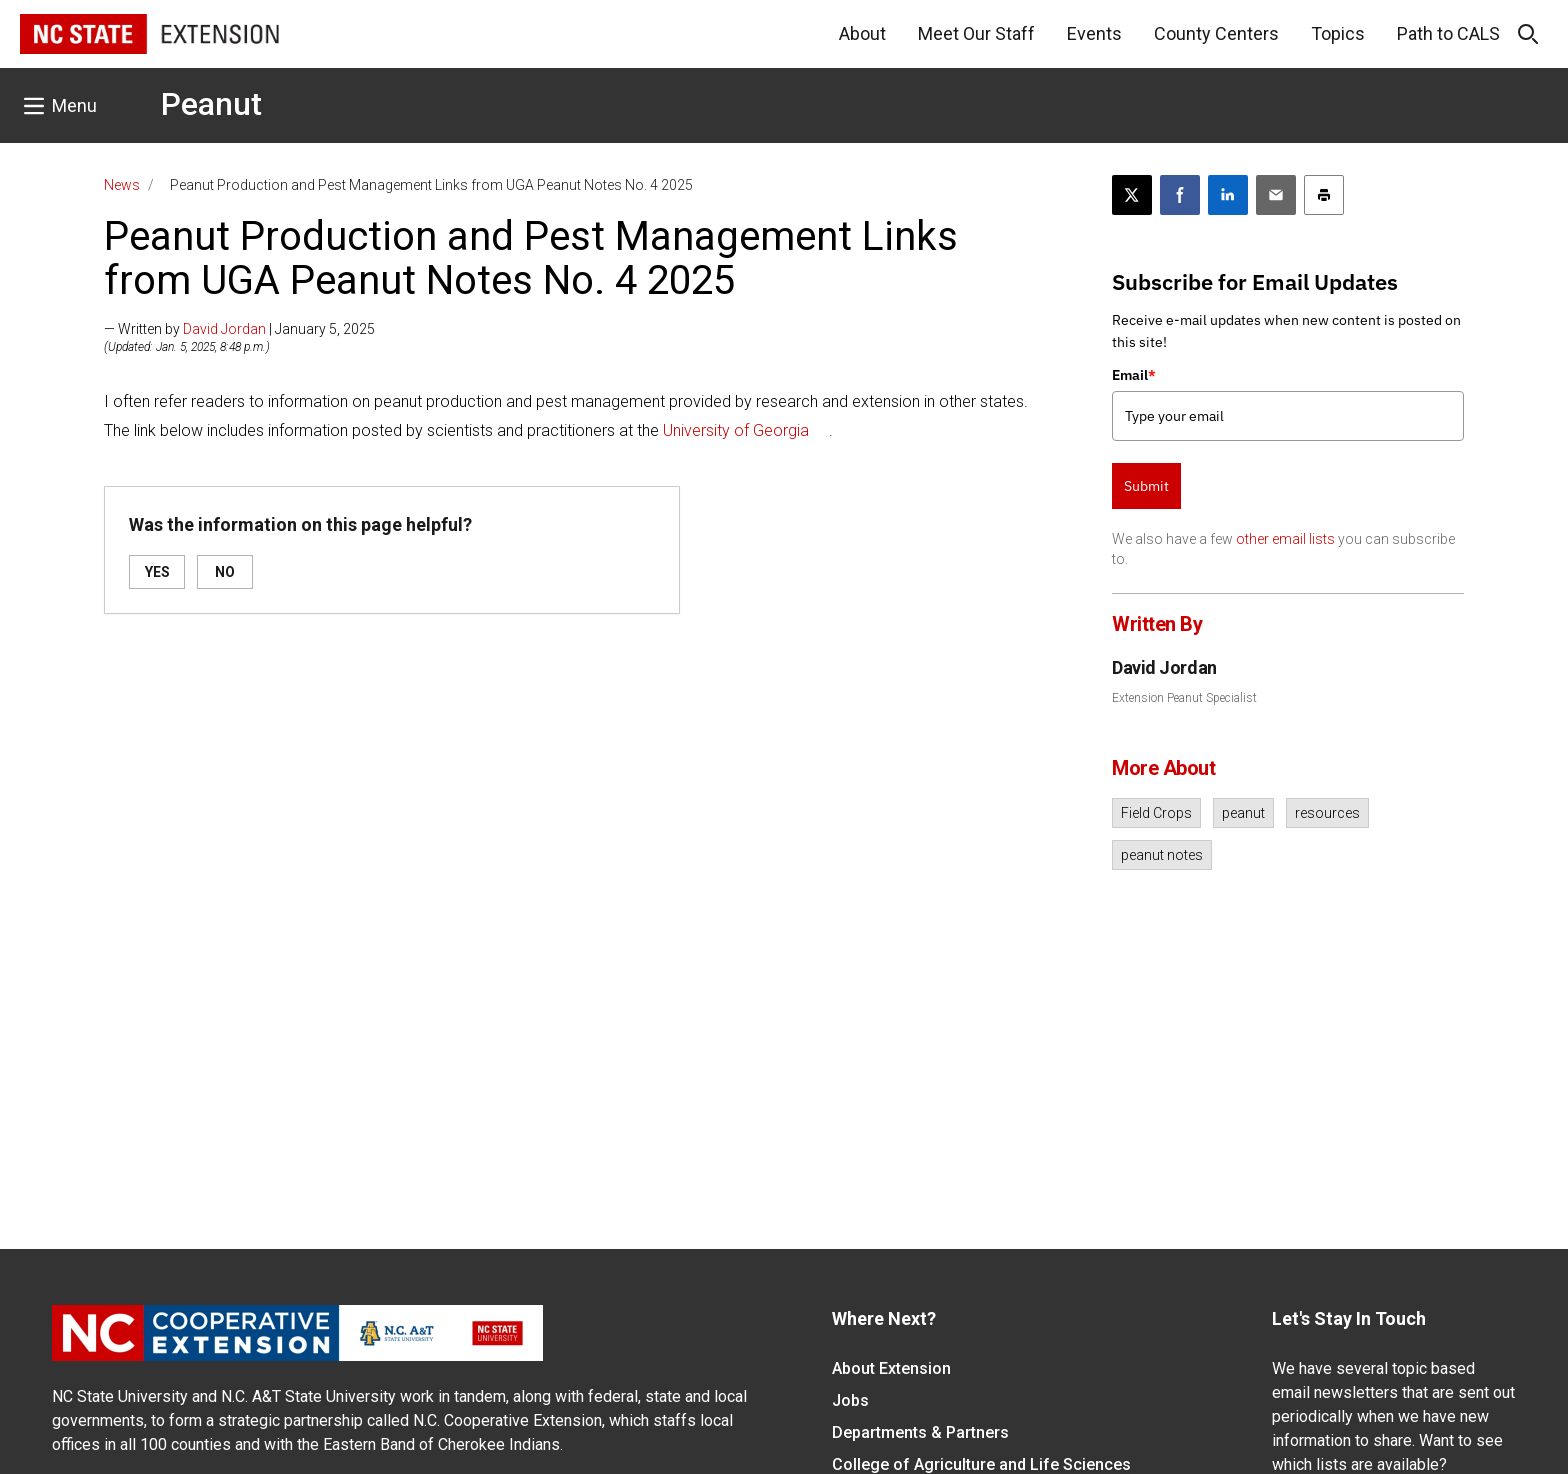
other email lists (1285, 539)
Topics (1338, 33)
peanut (1243, 813)
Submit (1146, 486)
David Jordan (224, 329)
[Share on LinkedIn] (1228, 195)
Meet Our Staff (976, 33)
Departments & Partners (920, 1432)
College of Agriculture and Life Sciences (981, 1464)
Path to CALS (1448, 33)
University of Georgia (736, 430)
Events (1094, 33)
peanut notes (1162, 855)
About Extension (891, 1368)
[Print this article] (1324, 195)
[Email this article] (1276, 195)
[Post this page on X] (1132, 195)
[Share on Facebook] (1180, 195)
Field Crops (1156, 813)
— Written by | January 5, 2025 (239, 329)
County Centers (1216, 33)
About (862, 33)
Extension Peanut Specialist (1184, 698)
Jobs (850, 1400)
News (122, 185)
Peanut (211, 104)
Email (1134, 375)
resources (1327, 813)
